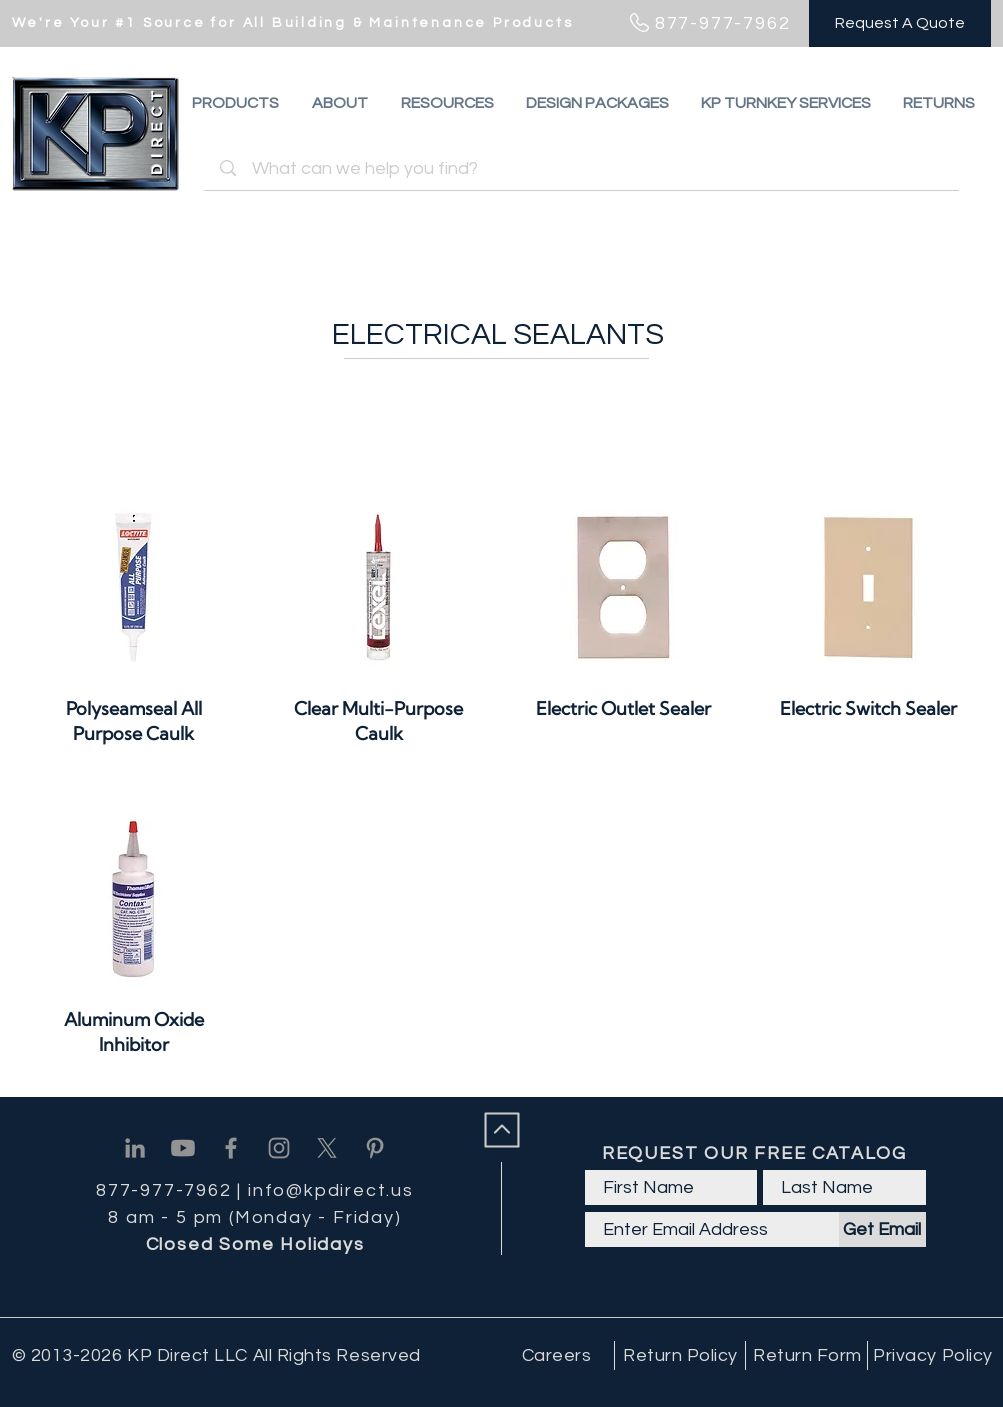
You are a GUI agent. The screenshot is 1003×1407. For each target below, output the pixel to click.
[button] (939, 103)
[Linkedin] (135, 1148)
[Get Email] (882, 1229)
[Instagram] (279, 1148)
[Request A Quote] (900, 23)
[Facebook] (231, 1148)
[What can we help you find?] (584, 168)
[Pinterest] (375, 1148)
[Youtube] (183, 1148)
